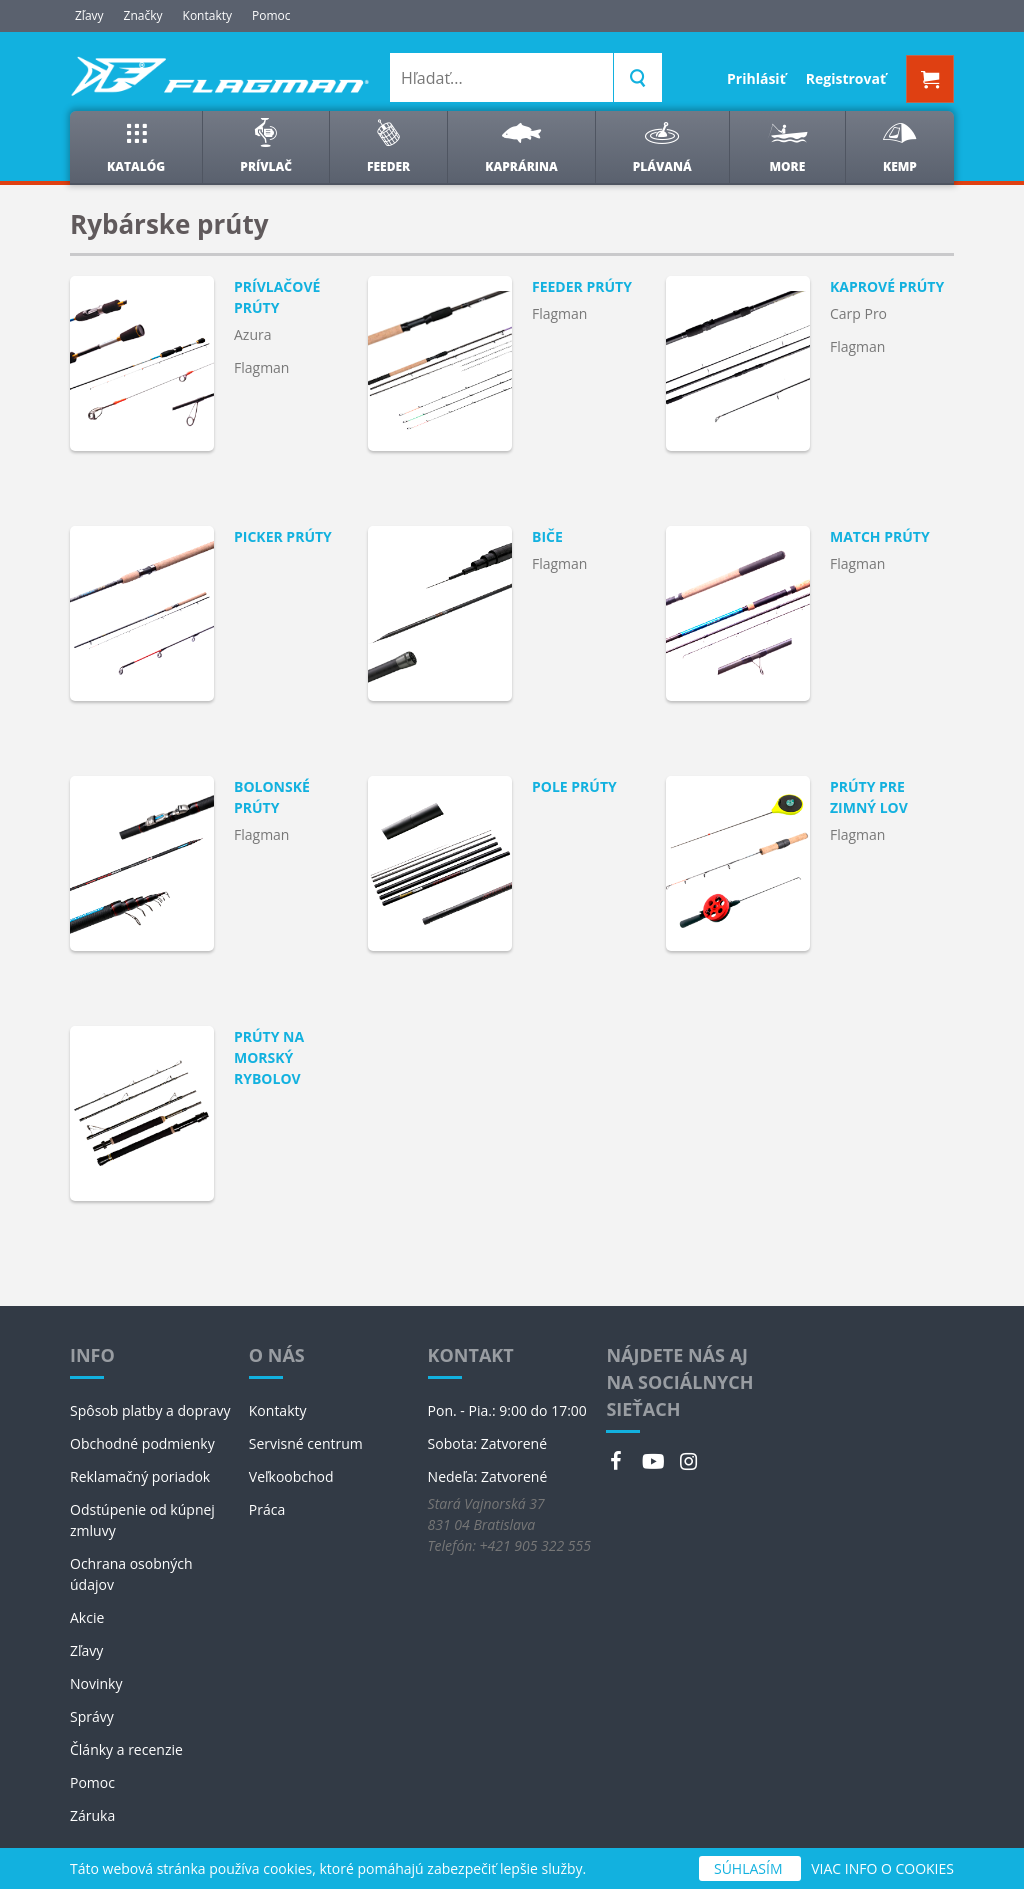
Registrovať (846, 78)
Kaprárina (521, 146)
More (787, 146)
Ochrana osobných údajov (131, 1574)
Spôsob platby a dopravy (150, 1410)
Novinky (96, 1683)
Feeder (388, 146)
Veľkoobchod (291, 1476)
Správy (92, 1716)
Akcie (87, 1617)
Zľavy (89, 15)
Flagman (261, 367)
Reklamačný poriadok (140, 1476)
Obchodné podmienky (142, 1443)
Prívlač (266, 146)
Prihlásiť (756, 78)
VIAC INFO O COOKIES (882, 1868)
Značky (143, 15)
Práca (267, 1509)
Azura (253, 334)
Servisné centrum (306, 1443)
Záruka (92, 1815)
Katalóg (136, 146)
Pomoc (271, 15)
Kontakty (207, 15)
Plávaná (662, 146)
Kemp (900, 146)
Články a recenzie (126, 1749)
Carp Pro (858, 313)
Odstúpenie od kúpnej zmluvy (142, 1520)
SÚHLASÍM (750, 1868)
